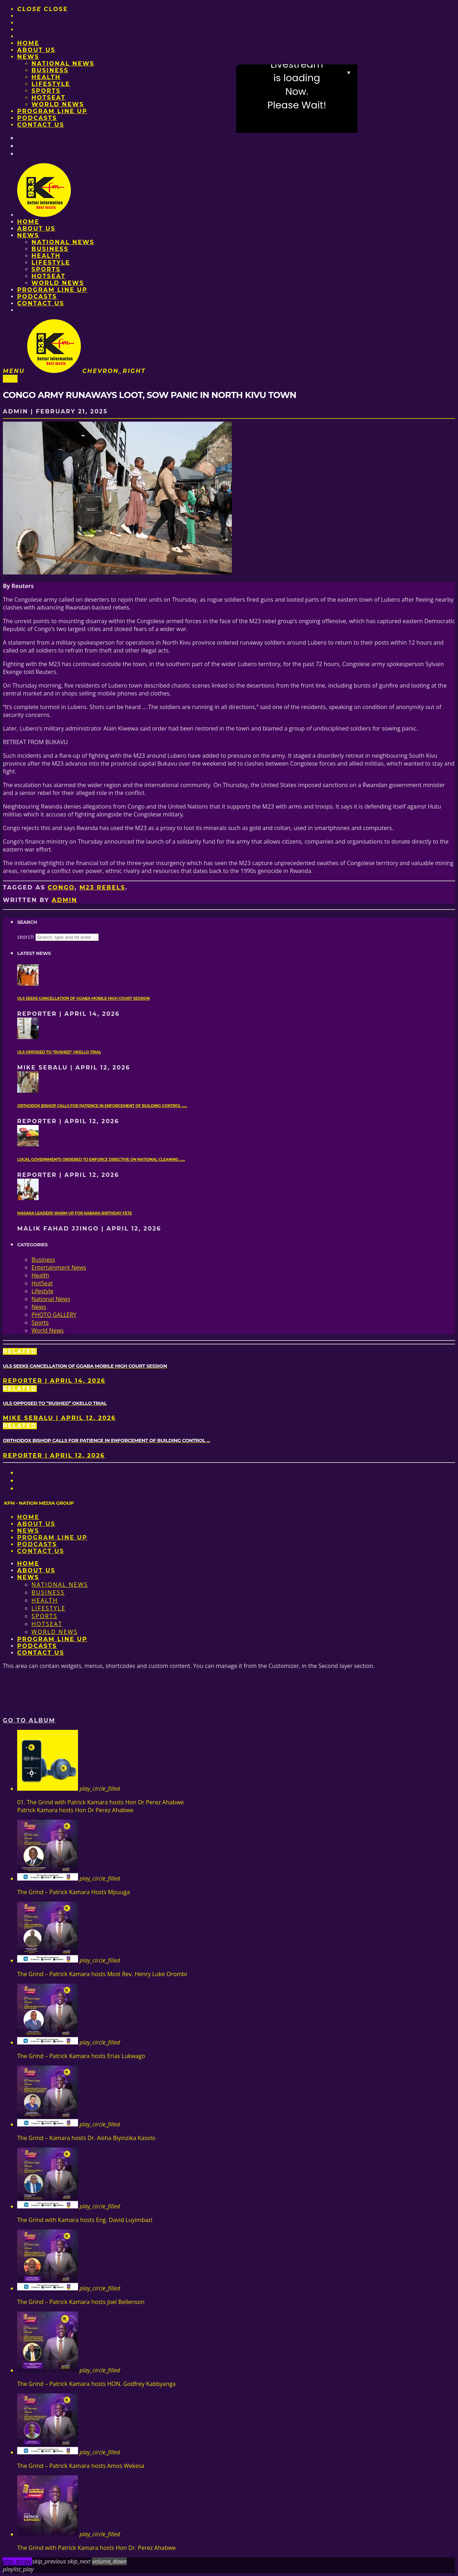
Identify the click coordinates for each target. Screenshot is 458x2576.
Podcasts (37, 118)
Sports (45, 90)
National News (62, 63)
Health (46, 77)
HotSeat (48, 97)
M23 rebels (102, 887)
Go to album (29, 1720)
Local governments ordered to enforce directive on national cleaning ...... (101, 1159)
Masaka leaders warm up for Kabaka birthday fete (74, 1213)
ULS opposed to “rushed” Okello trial (59, 1052)
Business (50, 70)
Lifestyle (50, 84)
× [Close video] (349, 73)
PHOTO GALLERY (53, 1315)
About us (36, 50)
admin (64, 900)
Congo (61, 887)
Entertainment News (58, 1267)
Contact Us (40, 124)
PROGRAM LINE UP (52, 111)
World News (57, 104)
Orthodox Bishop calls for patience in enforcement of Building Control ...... (102, 1105)
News (28, 56)
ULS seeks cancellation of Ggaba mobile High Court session (83, 998)
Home (28, 43)
